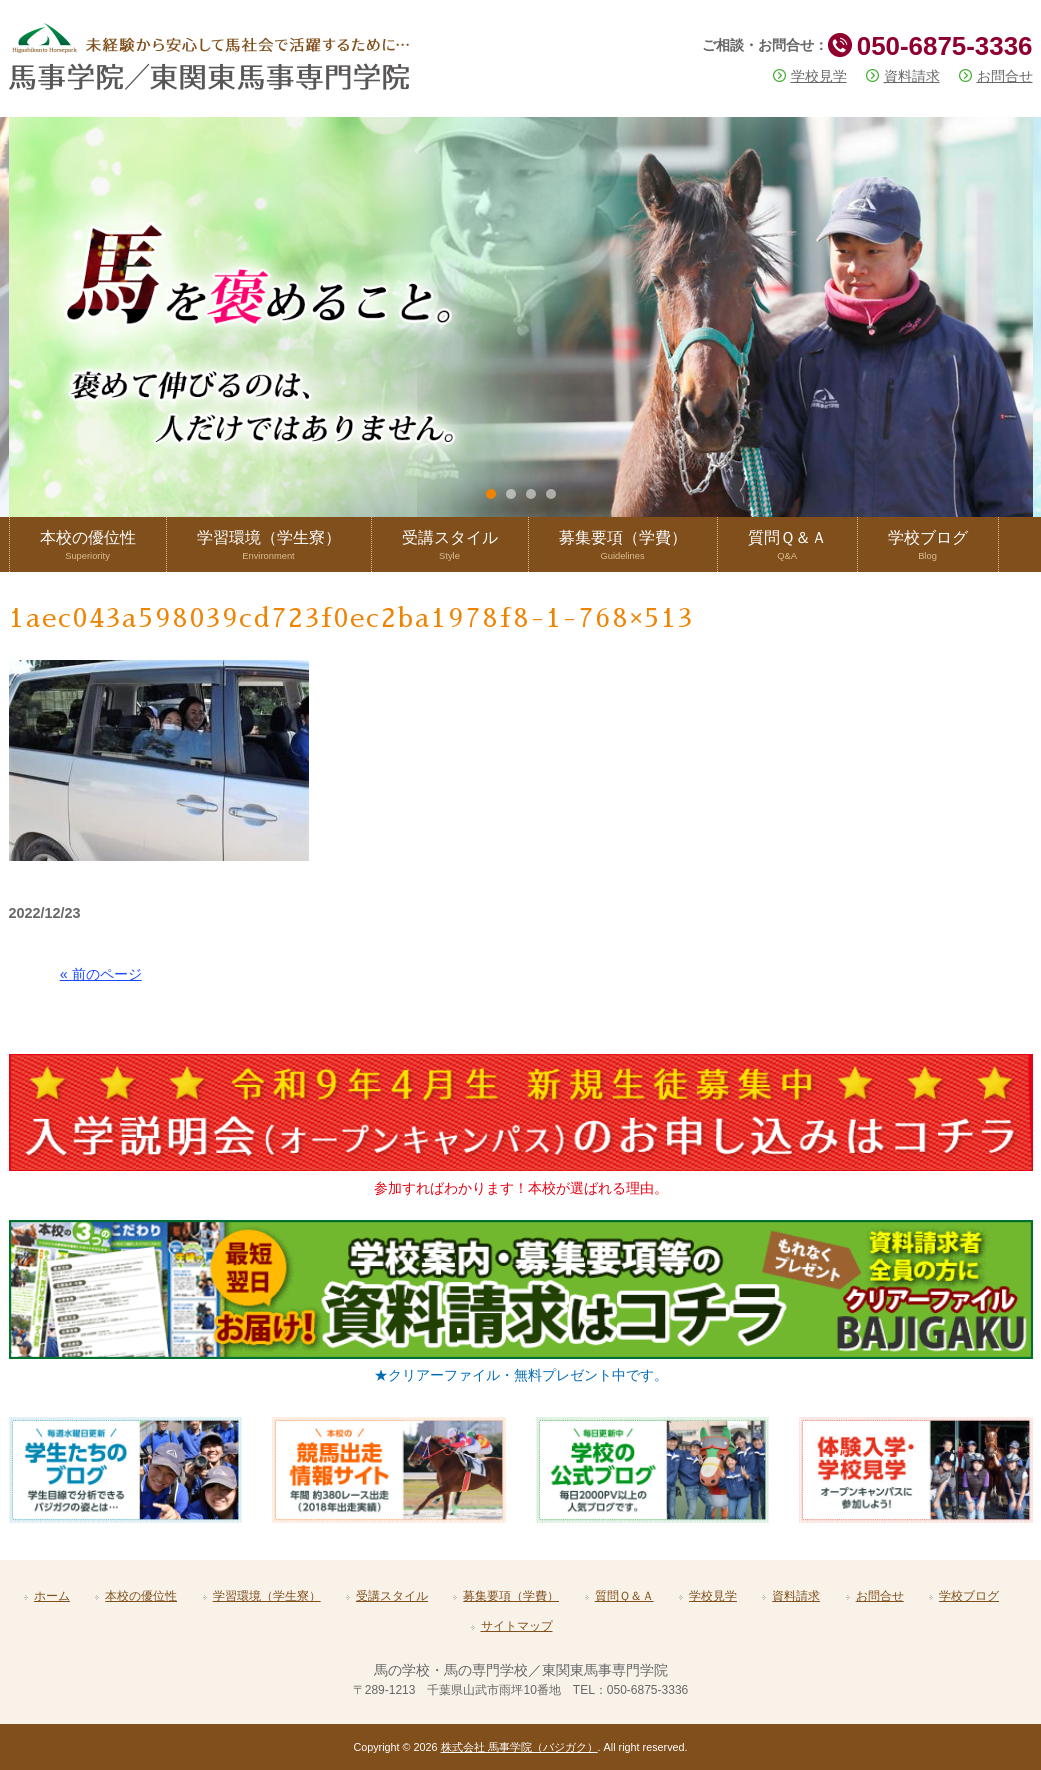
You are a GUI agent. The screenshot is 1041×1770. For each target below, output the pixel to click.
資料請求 (912, 76)
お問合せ (1005, 76)
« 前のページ (101, 974)
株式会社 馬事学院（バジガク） (519, 1747)
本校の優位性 (141, 1596)
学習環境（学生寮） (267, 1596)
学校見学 (819, 76)
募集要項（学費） (511, 1596)
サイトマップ (517, 1626)
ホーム (52, 1596)
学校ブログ (969, 1596)
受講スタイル (392, 1596)
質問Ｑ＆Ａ (624, 1596)
